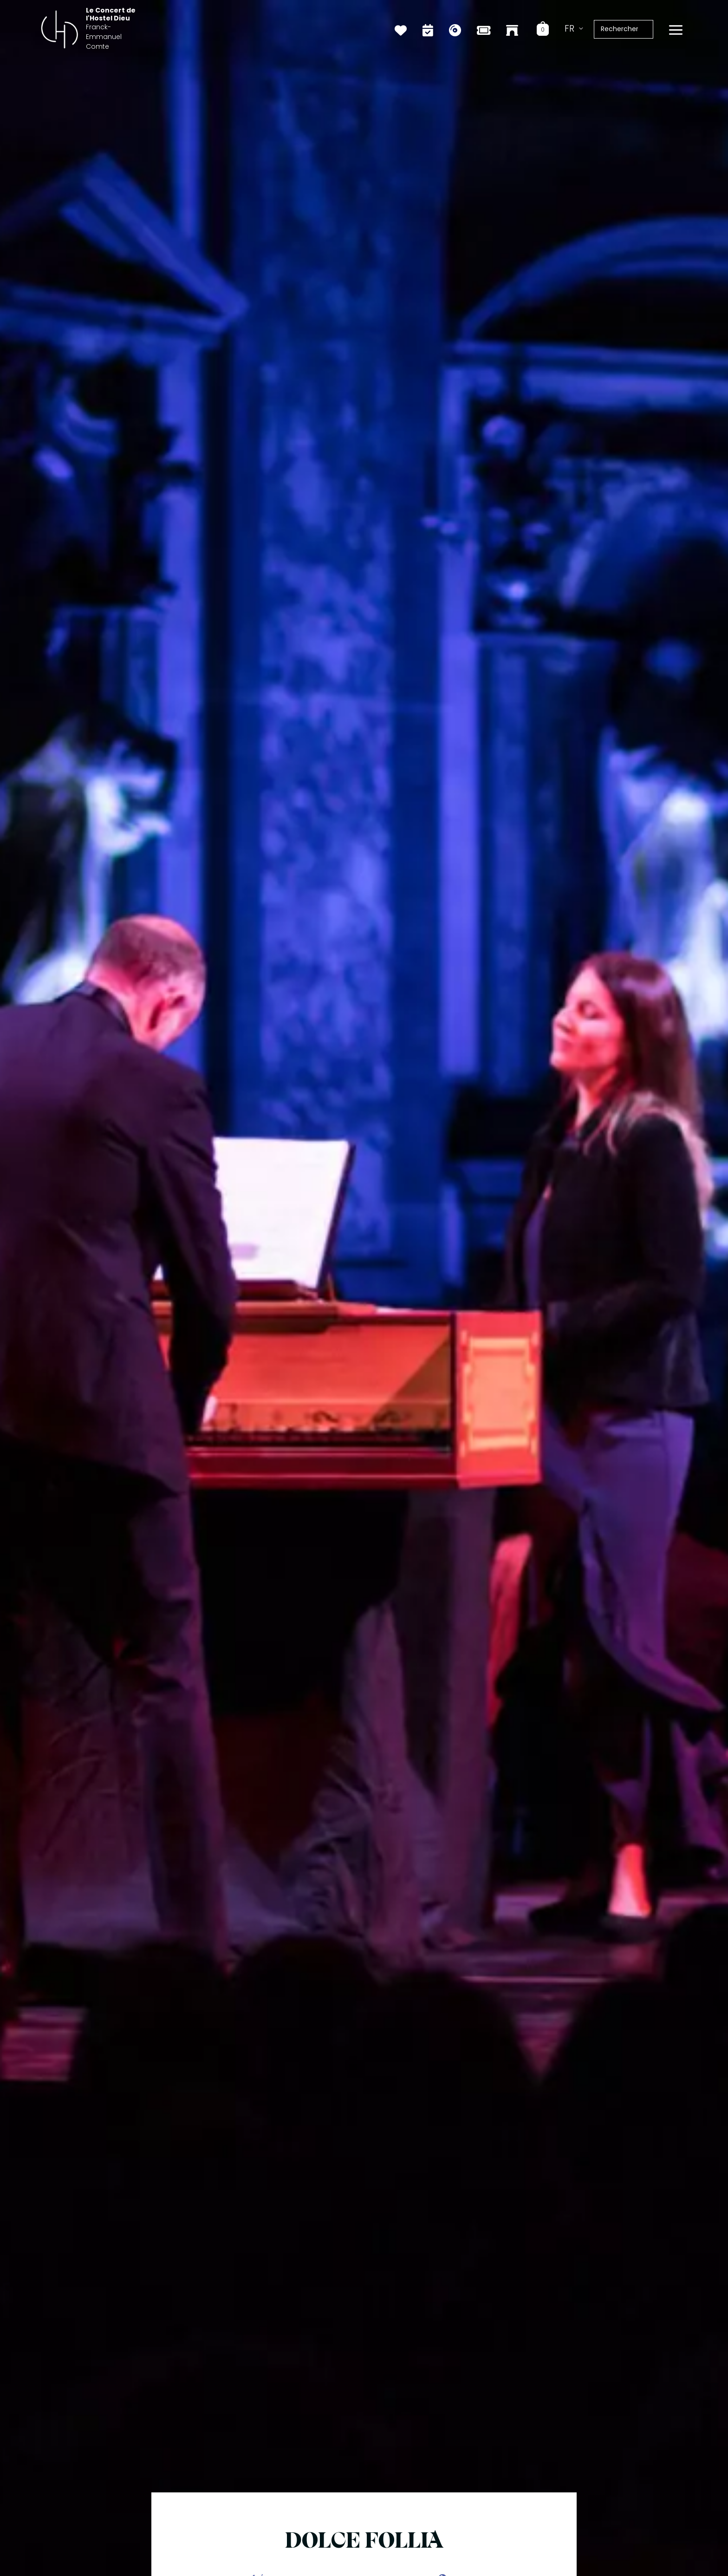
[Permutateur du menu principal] (676, 28)
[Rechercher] (651, 27)
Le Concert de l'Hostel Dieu (133, 22)
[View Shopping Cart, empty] (546, 27)
